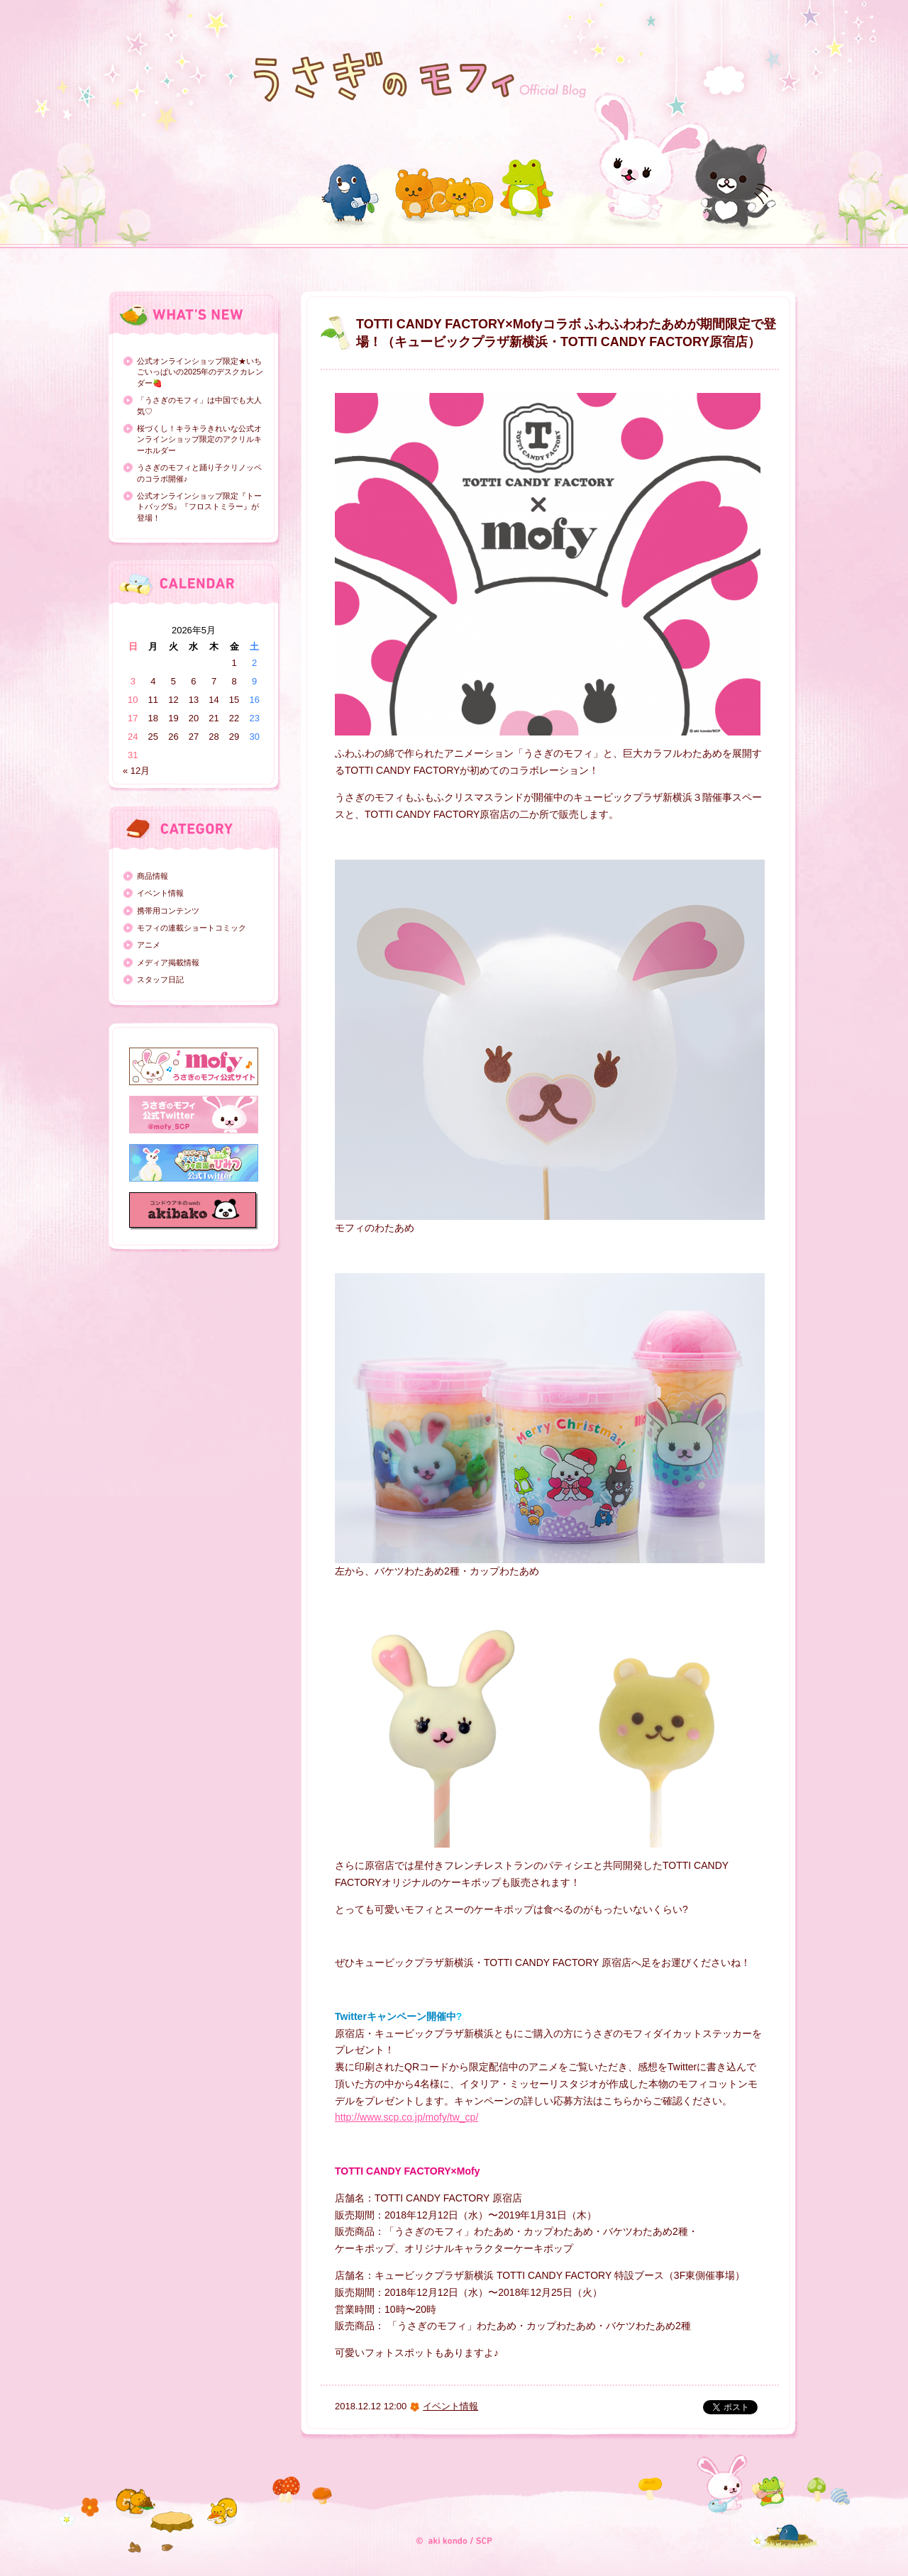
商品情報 (152, 876)
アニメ (148, 944)
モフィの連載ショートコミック (191, 927)
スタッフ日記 (160, 979)
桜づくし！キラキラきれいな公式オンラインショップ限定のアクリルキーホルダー (199, 439)
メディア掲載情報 (168, 962)
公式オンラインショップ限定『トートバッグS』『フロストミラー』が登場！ (199, 507)
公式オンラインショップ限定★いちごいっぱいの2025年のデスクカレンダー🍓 (200, 372)
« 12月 (136, 770)
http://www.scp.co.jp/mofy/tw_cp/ (406, 2117)
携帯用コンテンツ (168, 910)
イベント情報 (160, 893)
